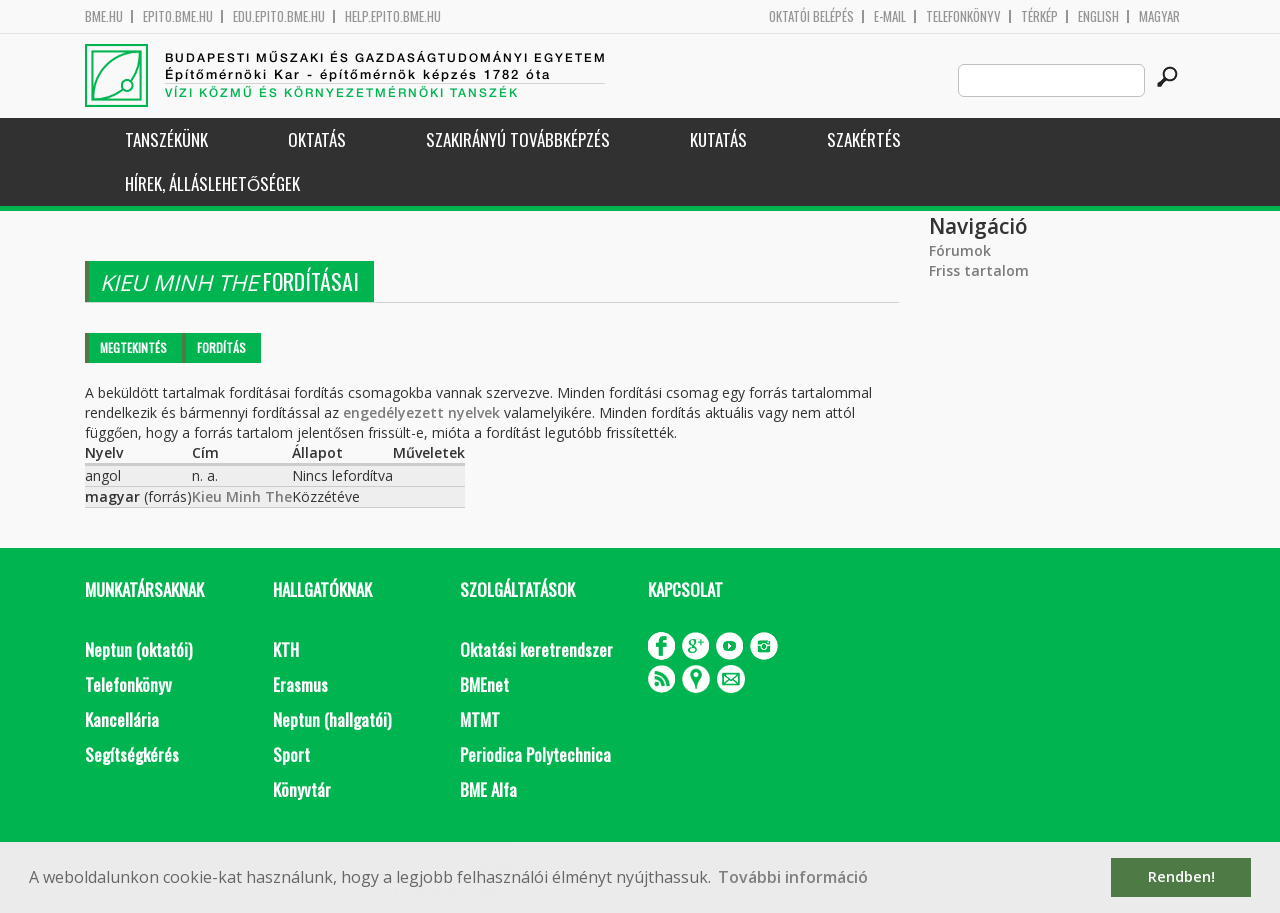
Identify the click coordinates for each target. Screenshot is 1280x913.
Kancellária (122, 719)
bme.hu (104, 16)
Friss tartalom (979, 270)
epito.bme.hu (178, 16)
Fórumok (960, 250)
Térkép (1039, 16)
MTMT (480, 719)
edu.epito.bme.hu (279, 16)
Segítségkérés (132, 754)
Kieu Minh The (242, 496)
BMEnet (484, 684)
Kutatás (718, 139)
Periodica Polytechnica (535, 754)
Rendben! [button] (1181, 876)
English (1098, 16)
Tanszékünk (166, 139)
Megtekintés (133, 347)
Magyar (1159, 16)
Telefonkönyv (963, 16)
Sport (291, 754)
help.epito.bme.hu (393, 16)
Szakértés (864, 139)
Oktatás (317, 139)
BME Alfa (488, 789)
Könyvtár (302, 789)
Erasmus (300, 684)
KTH (286, 649)
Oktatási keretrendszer (536, 649)
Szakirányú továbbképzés (518, 139)
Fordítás (221, 347)
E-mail (890, 16)
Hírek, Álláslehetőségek (212, 183)
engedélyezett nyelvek (421, 412)
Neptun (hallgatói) (332, 719)
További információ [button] (793, 877)
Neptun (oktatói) (138, 649)
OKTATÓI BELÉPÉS (811, 16)
